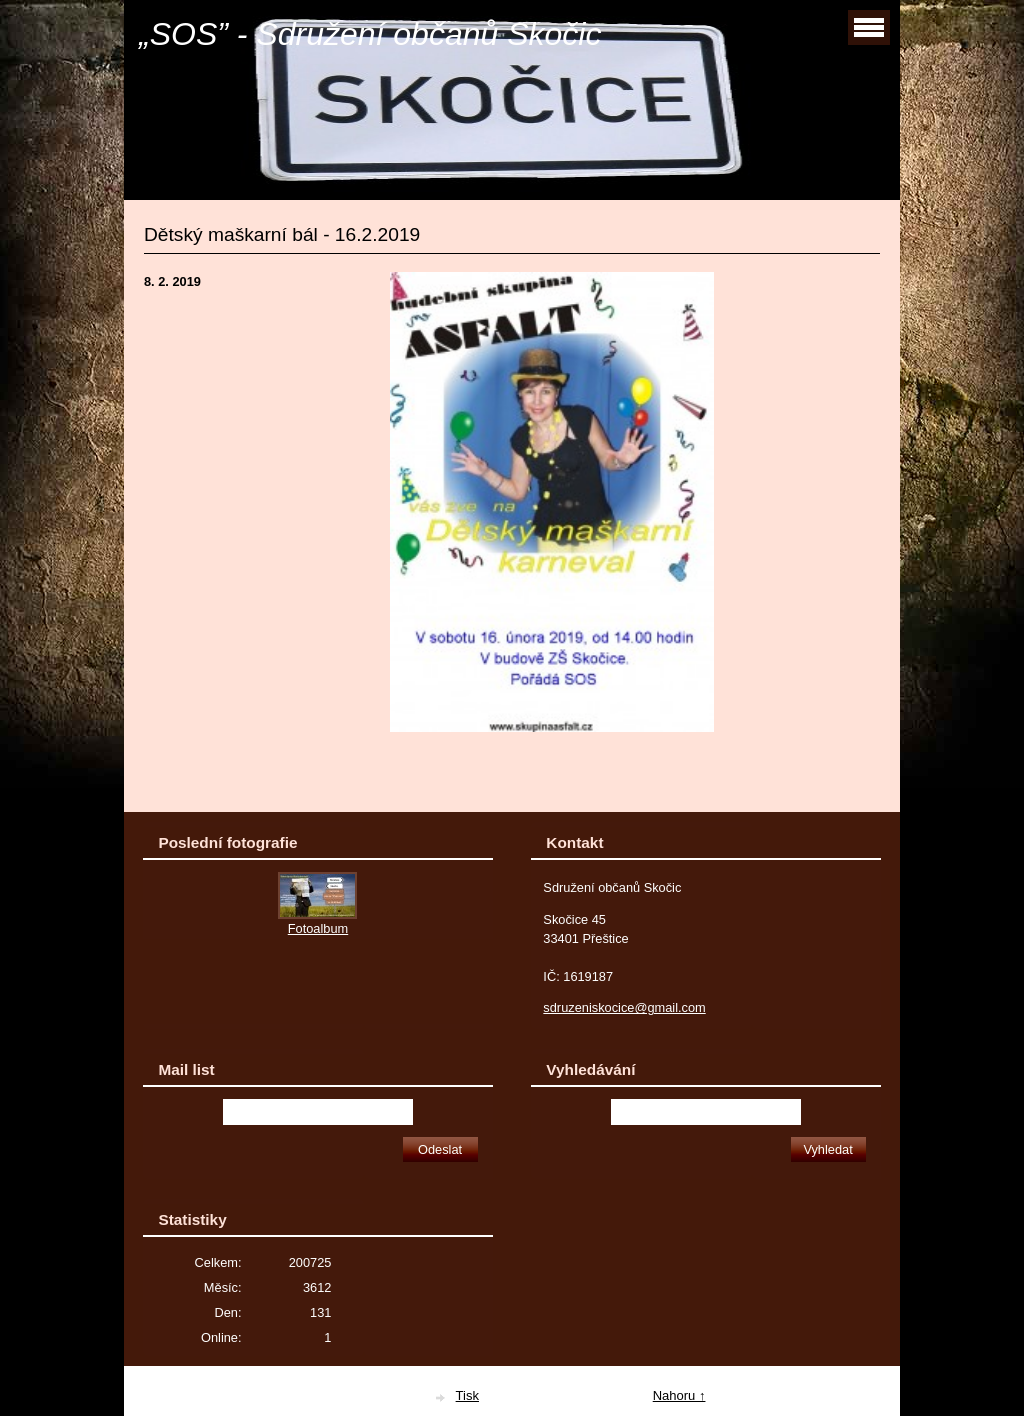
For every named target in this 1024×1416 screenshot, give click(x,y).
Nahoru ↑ (679, 1395)
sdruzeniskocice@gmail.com (624, 1007)
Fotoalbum (318, 928)
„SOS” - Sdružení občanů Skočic (370, 34)
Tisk (467, 1395)
